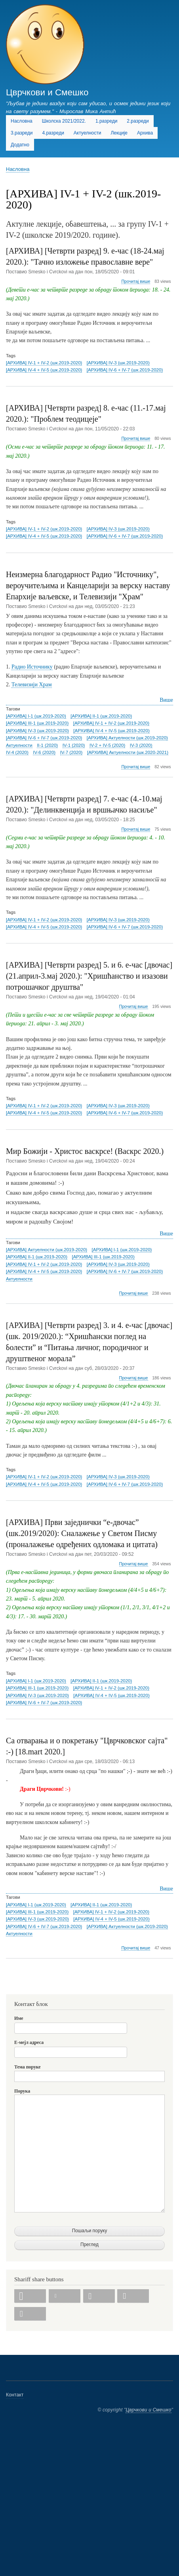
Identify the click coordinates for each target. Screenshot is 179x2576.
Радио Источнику (32, 667)
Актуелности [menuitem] (87, 133)
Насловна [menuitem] (21, 121)
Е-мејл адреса (29, 2042)
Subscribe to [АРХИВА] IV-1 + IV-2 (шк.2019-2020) (9, 1984)
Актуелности (19, 745)
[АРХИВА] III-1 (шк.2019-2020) (37, 723)
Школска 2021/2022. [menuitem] (64, 121)
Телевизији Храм (31, 685)
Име (18, 2018)
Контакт (15, 2395)
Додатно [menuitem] (20, 145)
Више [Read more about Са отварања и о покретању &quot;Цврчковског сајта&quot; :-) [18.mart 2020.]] (166, 1889)
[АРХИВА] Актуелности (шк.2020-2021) (127, 752)
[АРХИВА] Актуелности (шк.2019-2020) (127, 737)
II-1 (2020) (47, 745)
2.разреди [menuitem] (138, 121)
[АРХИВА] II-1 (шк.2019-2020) (101, 716)
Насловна (17, 169)
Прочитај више (135, 281)
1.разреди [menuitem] (106, 121)
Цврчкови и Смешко (47, 92)
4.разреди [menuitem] (53, 133)
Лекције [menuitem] (119, 133)
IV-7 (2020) (71, 752)
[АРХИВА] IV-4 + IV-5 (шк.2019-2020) (44, 369)
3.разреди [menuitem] (21, 133)
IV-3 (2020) (141, 745)
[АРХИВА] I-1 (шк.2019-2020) (36, 716)
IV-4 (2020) (17, 752)
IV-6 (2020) (44, 752)
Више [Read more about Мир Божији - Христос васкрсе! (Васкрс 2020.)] (166, 1234)
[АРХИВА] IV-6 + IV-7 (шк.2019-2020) (125, 369)
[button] (30, 2296)
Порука (22, 2091)
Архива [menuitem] (145, 133)
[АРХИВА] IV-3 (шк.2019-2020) (118, 362)
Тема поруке (27, 2067)
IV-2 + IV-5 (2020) (107, 745)
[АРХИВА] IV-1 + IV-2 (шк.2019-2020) (44, 362)
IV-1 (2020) (74, 745)
